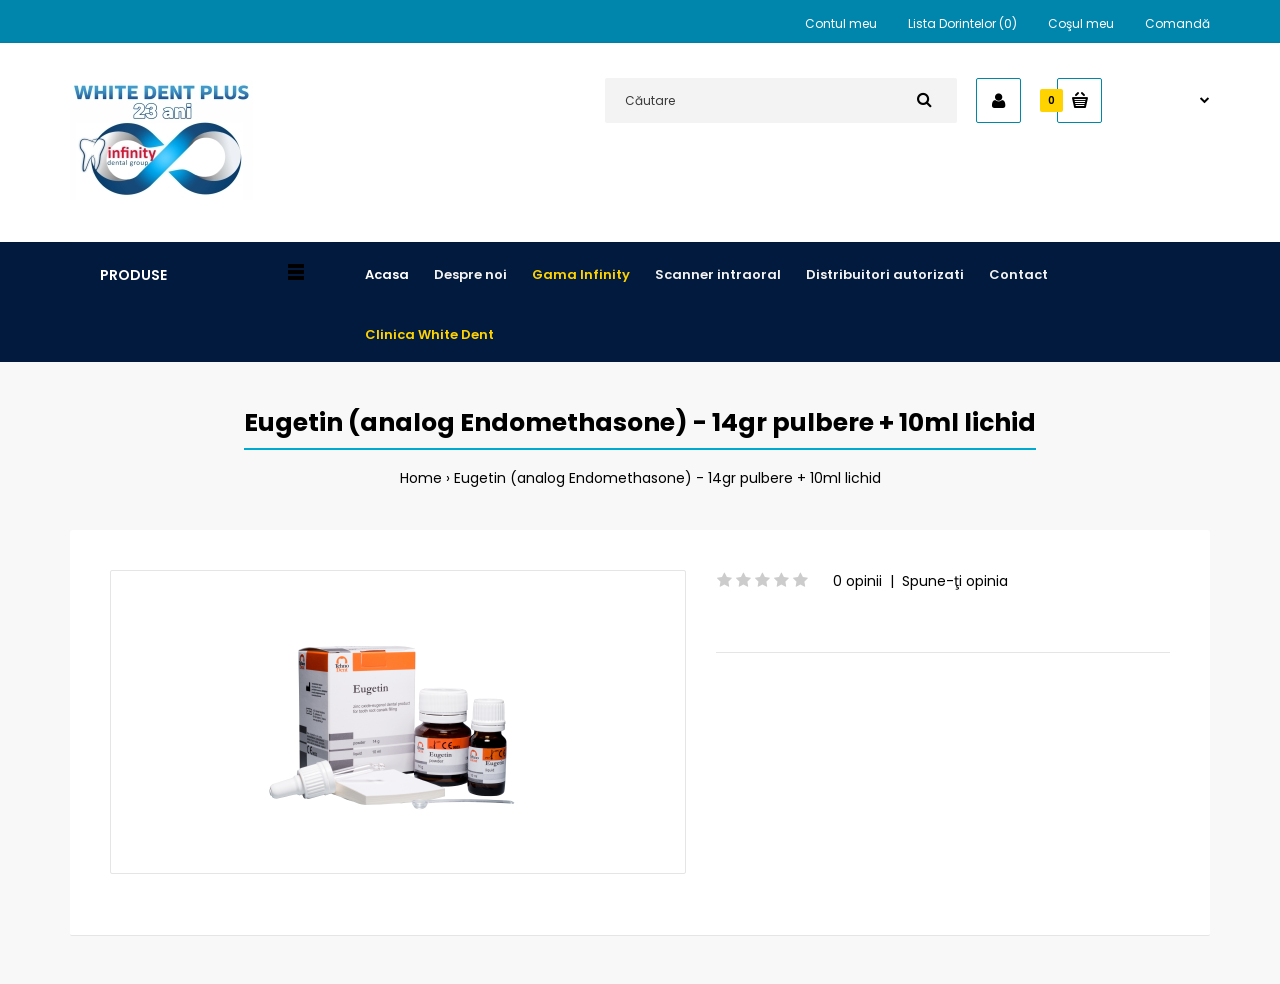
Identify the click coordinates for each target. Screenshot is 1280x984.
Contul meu (841, 23)
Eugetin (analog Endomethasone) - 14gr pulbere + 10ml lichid (667, 478)
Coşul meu (1081, 23)
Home (421, 478)
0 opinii (857, 581)
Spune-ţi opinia (955, 581)
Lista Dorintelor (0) (962, 23)
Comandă (1177, 23)
